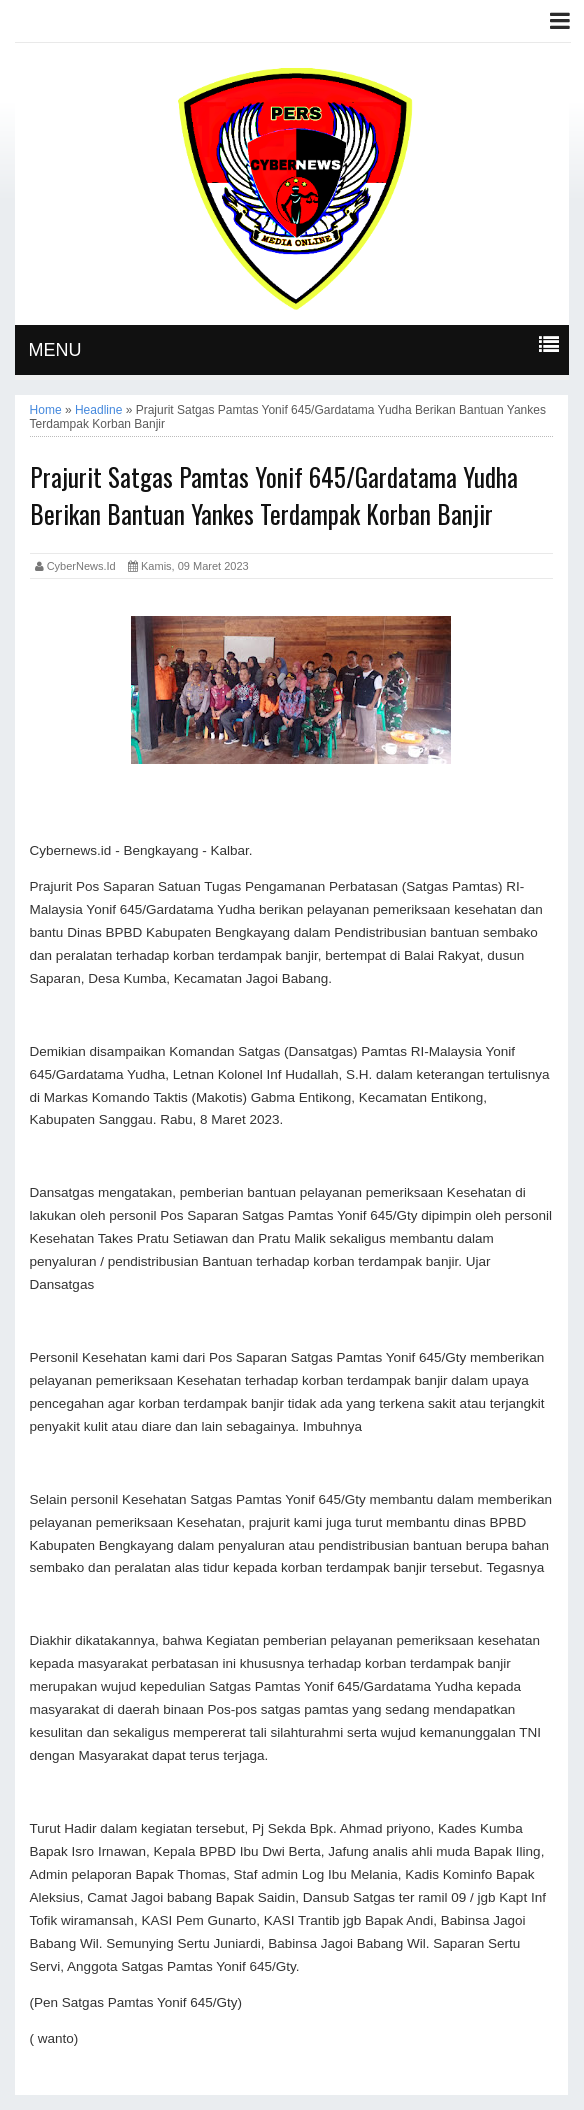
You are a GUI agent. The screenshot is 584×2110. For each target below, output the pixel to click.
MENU (55, 350)
